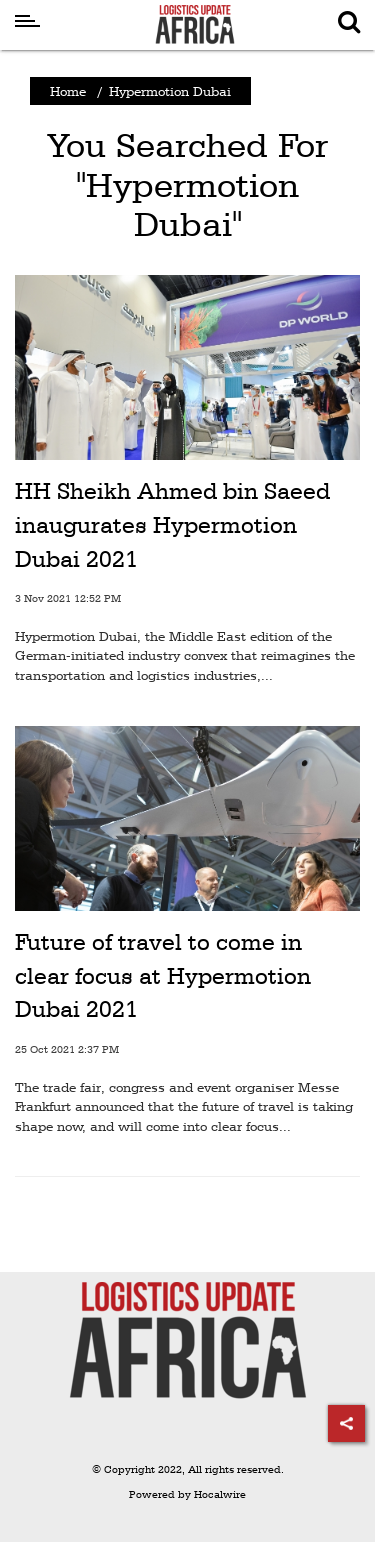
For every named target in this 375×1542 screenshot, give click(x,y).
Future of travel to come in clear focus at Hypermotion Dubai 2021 (163, 975)
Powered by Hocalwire (187, 1494)
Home (68, 91)
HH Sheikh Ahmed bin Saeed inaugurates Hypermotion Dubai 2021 (172, 524)
